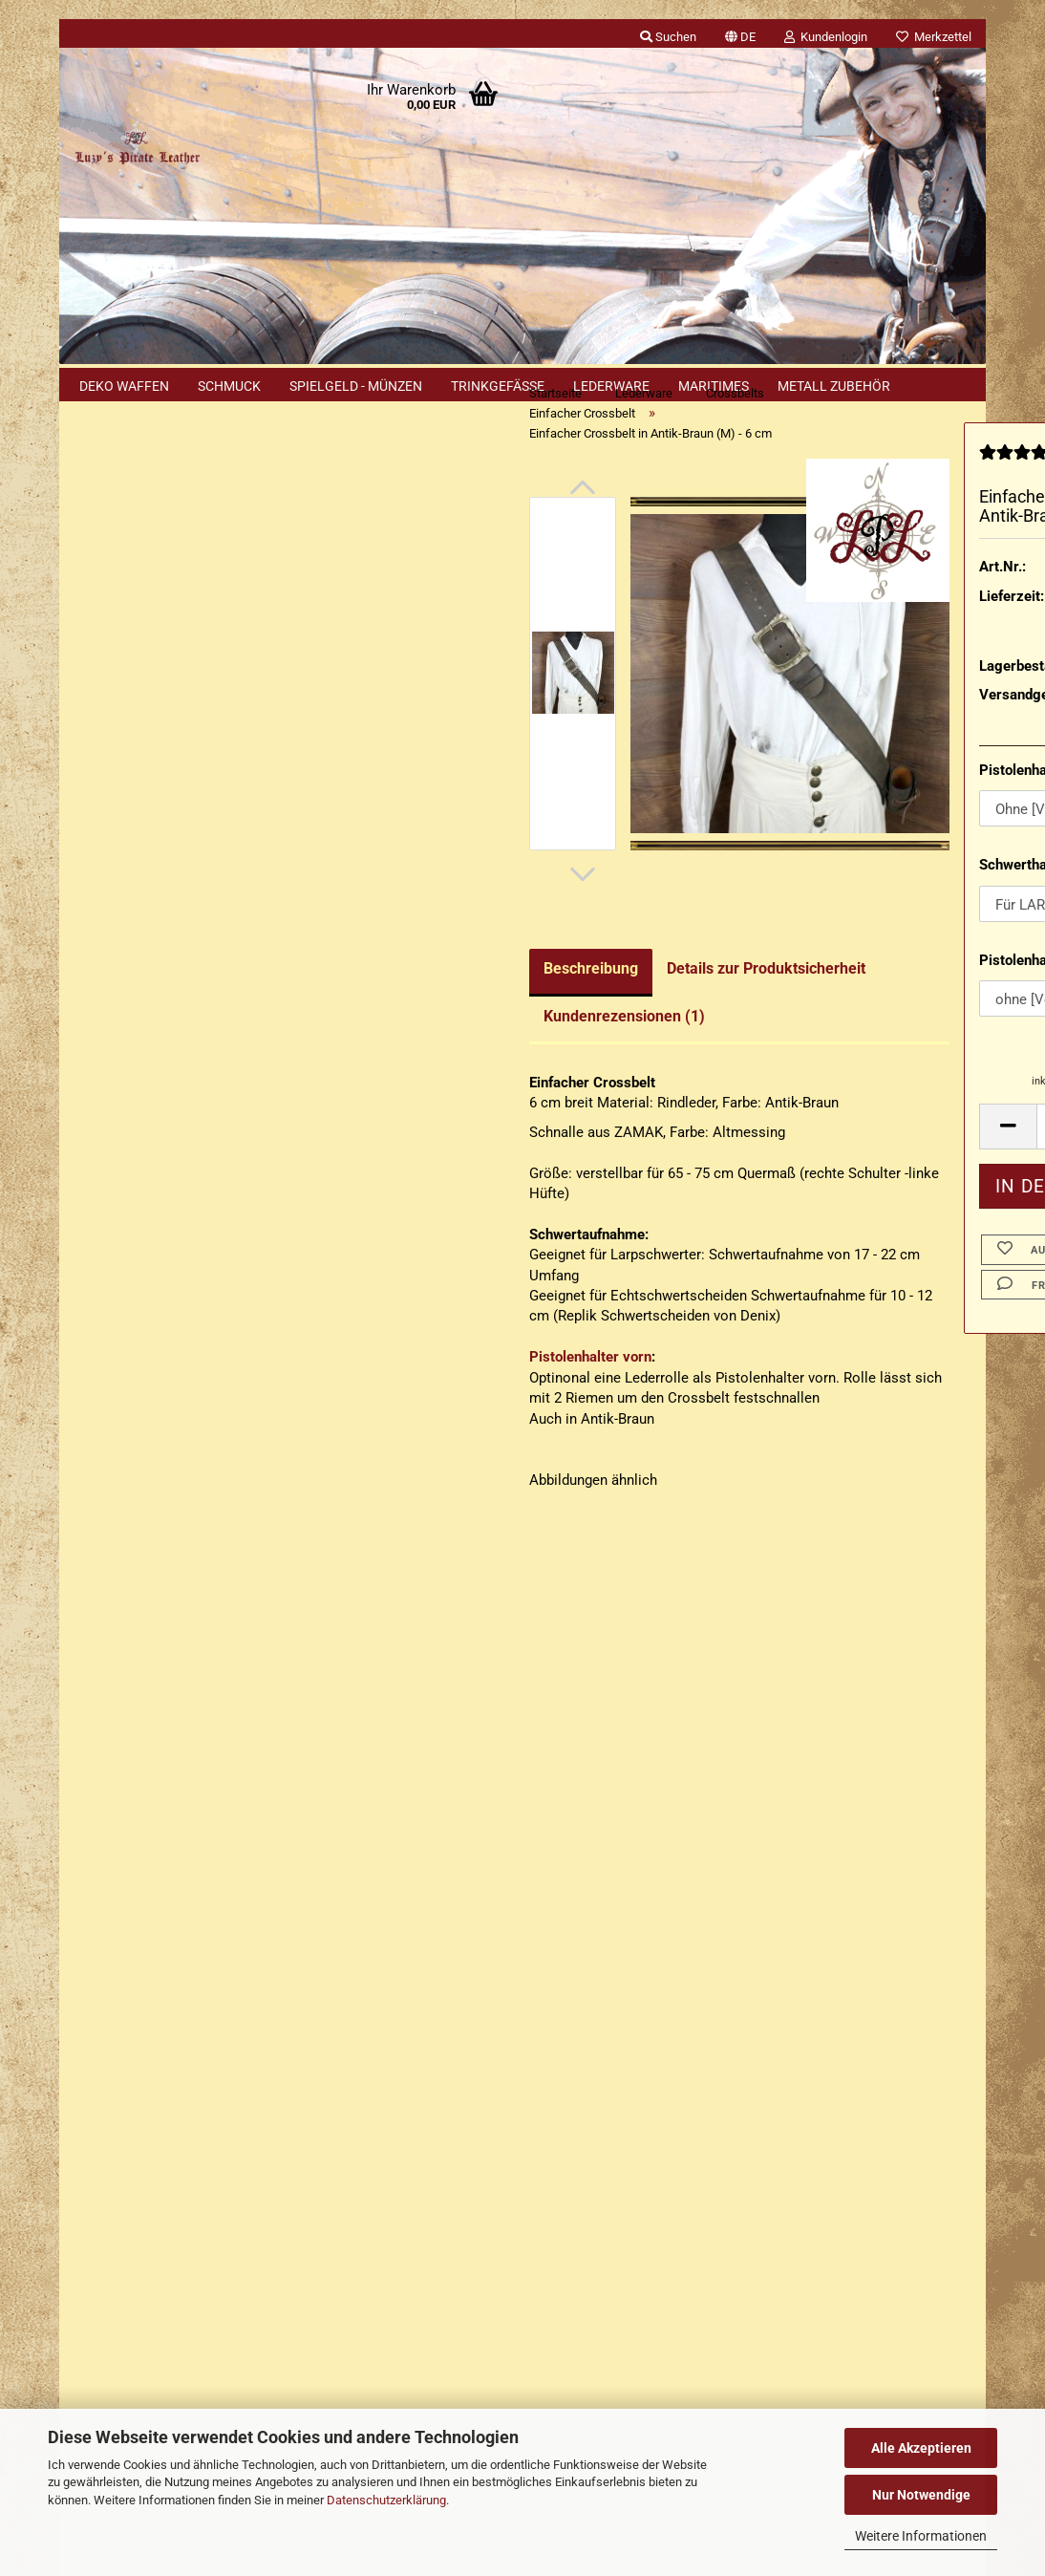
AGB (87, 1973)
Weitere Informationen (921, 2536)
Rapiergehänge (151, 776)
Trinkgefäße (497, 386)
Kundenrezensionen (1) (407, 1053)
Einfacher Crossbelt (164, 732)
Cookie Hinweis (139, 1524)
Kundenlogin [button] (825, 37)
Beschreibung (374, 1006)
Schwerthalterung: (821, 903)
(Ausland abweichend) (910, 676)
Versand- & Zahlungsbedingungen (179, 1826)
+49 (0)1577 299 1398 (187, 2205)
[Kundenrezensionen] (805, 496)
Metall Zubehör (834, 386)
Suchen (179, 938)
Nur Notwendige (921, 2494)
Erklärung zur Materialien (153, 1936)
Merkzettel (933, 37)
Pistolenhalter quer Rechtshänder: (859, 997)
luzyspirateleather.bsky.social (687, 2328)
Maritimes (713, 386)
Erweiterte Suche (179, 983)
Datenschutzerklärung (386, 2500)
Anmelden (179, 588)
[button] (740, 33)
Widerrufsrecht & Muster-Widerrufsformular (211, 1863)
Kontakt (98, 1789)
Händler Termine (269, 2378)
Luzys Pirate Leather (601, 2196)
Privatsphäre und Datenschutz (168, 2010)
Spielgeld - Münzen (355, 386)
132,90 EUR (179, 1379)
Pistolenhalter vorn (373, 1395)
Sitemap (115, 1483)
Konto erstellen (137, 631)
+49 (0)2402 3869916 (198, 2163)
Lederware (611, 386)
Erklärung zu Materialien (166, 1563)
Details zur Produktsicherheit (549, 1006)
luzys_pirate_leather (671, 2295)
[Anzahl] (859, 1164)
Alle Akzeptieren (921, 2448)
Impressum (109, 1752)
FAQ (86, 1899)
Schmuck (229, 386)
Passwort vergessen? (156, 662)
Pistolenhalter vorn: (825, 807)
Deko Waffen (124, 386)
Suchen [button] (668, 37)
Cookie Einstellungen (141, 2044)
